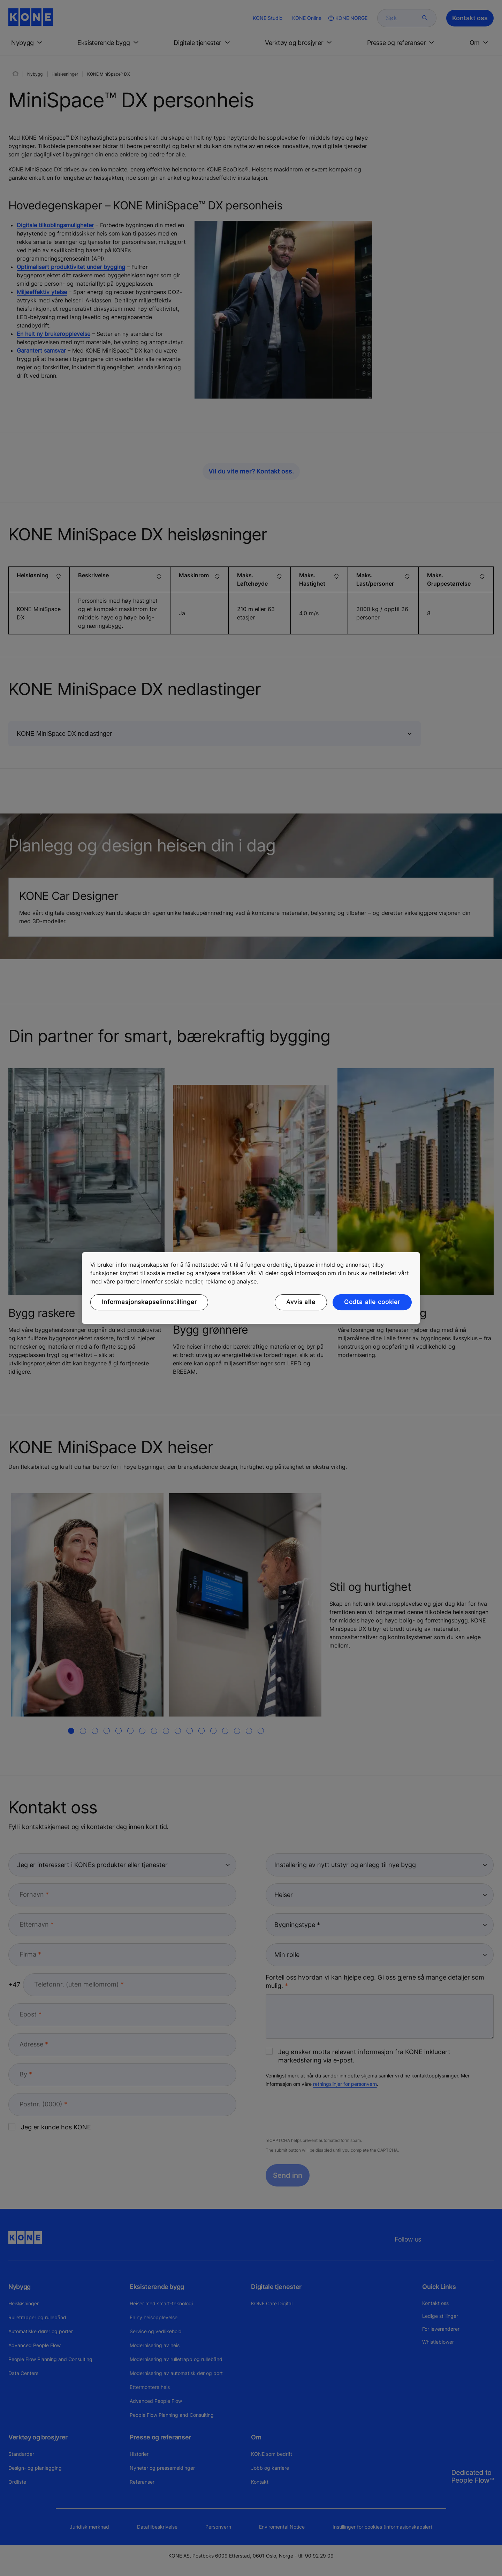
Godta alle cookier (372, 1301)
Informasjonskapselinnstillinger (149, 1301)
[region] (251, 1288)
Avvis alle (300, 1301)
